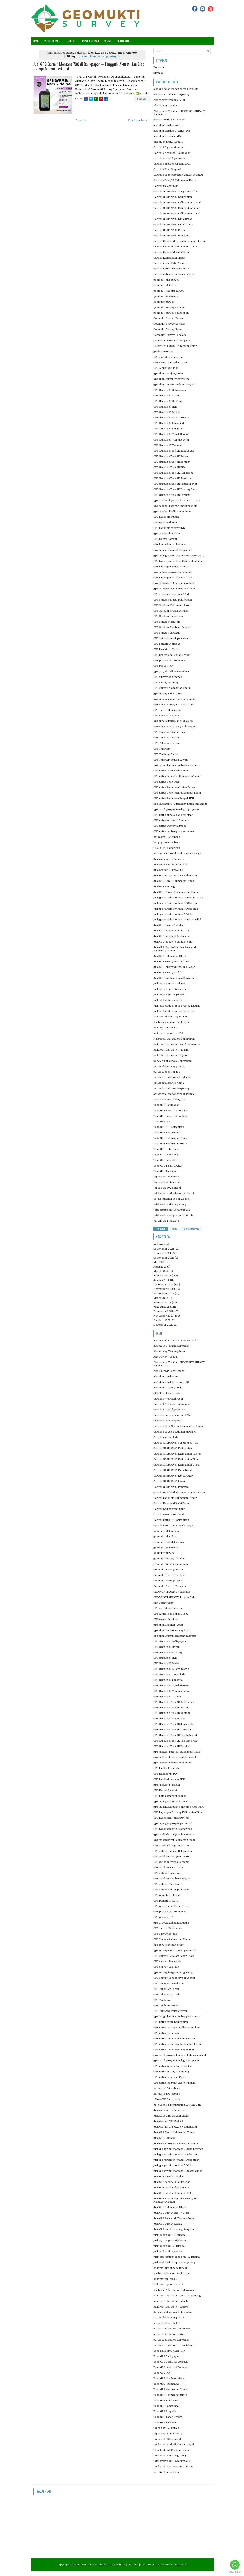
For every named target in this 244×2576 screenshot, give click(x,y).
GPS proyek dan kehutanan (169, 660)
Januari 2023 (161, 1280)
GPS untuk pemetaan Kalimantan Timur (177, 792)
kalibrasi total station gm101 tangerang (177, 1044)
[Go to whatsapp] (235, 2565)
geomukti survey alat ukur (169, 307)
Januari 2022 (161, 1306)
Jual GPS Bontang (164, 886)
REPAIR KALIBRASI (90, 41)
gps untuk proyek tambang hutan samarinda (180, 803)
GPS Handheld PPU (165, 522)
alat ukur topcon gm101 (167, 136)
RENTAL (107, 41)
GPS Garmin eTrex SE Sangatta (172, 478)
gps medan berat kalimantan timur (174, 588)
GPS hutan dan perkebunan (169, 544)
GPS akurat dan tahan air (168, 357)
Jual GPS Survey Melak (167, 972)
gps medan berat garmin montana (173, 583)
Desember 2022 (163, 1284)
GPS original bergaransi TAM (171, 594)
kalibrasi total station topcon (170, 1055)
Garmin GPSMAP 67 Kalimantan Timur (176, 208)
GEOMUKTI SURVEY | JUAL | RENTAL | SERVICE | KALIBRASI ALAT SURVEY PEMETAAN (133, 2564)
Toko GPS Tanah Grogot (167, 1165)
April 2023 (160, 1266)
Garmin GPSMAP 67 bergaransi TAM (175, 191)
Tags (174, 1228)
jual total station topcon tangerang (174, 1011)
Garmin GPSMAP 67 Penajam (171, 235)
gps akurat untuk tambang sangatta (174, 384)
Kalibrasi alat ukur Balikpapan (171, 1022)
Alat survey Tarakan (165, 105)
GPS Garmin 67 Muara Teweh (171, 417)
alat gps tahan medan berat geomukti (175, 88)
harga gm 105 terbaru (166, 836)
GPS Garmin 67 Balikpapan (169, 390)
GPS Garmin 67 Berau (166, 395)
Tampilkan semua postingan (101, 56)
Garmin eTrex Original (167, 169)
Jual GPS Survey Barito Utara (171, 961)
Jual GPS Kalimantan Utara (169, 956)
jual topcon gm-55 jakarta (169, 994)
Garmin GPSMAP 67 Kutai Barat (172, 218)
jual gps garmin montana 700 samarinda (177, 919)
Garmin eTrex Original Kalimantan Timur (178, 174)
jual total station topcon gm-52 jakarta (176, 1005)
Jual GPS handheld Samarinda (171, 936)
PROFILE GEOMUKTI (53, 41)
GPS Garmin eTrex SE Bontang (171, 461)
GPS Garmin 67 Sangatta (168, 428)
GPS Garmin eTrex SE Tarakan (171, 494)
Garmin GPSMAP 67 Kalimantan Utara (176, 213)
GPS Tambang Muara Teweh (170, 759)
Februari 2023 (162, 1275)
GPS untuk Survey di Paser (169, 825)
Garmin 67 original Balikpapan (171, 152)
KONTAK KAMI (123, 41)
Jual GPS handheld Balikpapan (171, 930)
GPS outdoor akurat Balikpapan (172, 599)
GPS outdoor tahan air (166, 621)
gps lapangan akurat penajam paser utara (178, 555)
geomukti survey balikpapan (171, 312)
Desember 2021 (163, 1311)
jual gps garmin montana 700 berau (175, 903)
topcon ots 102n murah (167, 1187)
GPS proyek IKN (163, 665)
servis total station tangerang (171, 1088)
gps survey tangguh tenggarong (173, 721)
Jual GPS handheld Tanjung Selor (173, 941)
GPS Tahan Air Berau (166, 737)
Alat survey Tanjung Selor (169, 100)
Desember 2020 (163, 1324)
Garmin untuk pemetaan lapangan (173, 274)
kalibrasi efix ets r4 (165, 1027)
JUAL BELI (72, 41)
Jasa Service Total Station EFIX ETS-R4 (177, 853)
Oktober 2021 (161, 1320)
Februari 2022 (162, 1302)
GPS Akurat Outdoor (165, 367)
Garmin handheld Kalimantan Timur (175, 246)
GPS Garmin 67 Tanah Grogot (171, 434)
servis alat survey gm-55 (168, 1066)
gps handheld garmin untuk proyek (175, 506)
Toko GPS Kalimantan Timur (170, 1138)
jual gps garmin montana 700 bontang (176, 908)
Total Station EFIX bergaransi (171, 1198)
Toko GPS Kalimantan (166, 1132)
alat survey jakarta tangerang (171, 94)
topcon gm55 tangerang (168, 1182)
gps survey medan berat (168, 693)
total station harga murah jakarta (173, 1215)
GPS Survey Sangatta (166, 715)
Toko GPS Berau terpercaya (170, 1110)
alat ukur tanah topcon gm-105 (171, 130)
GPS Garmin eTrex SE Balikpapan (173, 450)
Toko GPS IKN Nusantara (168, 1126)
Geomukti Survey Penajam (169, 334)
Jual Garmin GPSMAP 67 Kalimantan (175, 875)
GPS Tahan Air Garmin (166, 743)
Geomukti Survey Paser (168, 329)
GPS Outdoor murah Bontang (171, 610)
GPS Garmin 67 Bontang (167, 401)
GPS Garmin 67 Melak (166, 412)
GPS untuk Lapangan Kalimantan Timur (177, 776)
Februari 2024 (162, 1253)
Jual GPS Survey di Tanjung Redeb (174, 966)
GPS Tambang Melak (165, 754)
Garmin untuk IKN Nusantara (171, 268)
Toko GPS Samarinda (166, 1154)
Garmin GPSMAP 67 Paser (169, 230)
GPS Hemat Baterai (165, 539)
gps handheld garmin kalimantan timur (177, 500)
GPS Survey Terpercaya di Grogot (174, 726)
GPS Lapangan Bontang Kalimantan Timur (178, 561)
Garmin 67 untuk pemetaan (169, 158)
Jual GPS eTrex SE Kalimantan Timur (175, 892)
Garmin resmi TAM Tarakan (170, 263)
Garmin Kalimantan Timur (169, 257)
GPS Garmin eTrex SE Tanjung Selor (175, 489)
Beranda (81, 120)
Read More (142, 99)
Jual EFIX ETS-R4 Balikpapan (171, 864)
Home (36, 41)
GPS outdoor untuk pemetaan (171, 638)
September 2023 (163, 1257)
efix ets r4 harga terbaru (168, 141)
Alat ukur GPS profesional (169, 119)
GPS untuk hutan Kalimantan (170, 770)
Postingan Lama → (139, 120)
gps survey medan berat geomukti (174, 699)
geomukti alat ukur (165, 285)
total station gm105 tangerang (171, 1209)
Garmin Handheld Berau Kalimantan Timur (179, 241)
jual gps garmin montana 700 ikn (173, 914)
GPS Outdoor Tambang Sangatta (172, 627)
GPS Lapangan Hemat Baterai (171, 566)
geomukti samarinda (165, 296)
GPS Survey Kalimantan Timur (171, 687)
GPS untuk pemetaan (166, 781)
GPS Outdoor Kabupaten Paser (172, 605)
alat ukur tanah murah (166, 125)
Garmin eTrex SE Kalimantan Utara (174, 180)
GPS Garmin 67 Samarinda (169, 423)
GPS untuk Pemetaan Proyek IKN (173, 798)
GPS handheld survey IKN (169, 527)
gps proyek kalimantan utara (171, 671)
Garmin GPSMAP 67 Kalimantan (172, 197)
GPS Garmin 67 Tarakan (167, 445)
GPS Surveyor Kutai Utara (169, 732)
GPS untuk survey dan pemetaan (173, 814)
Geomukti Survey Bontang (169, 323)
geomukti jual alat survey (168, 290)
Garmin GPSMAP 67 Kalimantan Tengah (177, 202)
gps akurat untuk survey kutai (171, 379)
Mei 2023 (159, 1262)
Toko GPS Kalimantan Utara (170, 1143)
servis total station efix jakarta (171, 1077)
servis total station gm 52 (168, 1082)
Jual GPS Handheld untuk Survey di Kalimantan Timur (175, 949)
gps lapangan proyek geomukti (172, 572)
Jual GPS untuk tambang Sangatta (173, 978)
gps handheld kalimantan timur (172, 511)
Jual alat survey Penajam (168, 859)
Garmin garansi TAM (165, 185)
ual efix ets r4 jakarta (166, 1220)
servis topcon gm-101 (166, 1071)
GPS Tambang (161, 748)
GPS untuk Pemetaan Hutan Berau (174, 787)
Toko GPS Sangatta (164, 1160)
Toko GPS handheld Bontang (170, 1116)
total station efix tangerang (169, 1204)
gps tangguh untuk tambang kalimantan (177, 765)
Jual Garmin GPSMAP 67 (168, 869)
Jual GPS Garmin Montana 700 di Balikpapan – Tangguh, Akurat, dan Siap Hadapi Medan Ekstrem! (88, 66)
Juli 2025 (159, 1244)
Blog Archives (191, 1228)
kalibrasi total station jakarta (170, 1049)
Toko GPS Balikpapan (166, 1105)
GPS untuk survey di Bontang (171, 820)
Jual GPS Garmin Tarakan (168, 925)
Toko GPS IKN (162, 1121)
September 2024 (163, 1248)
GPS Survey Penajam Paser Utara (173, 704)
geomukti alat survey (166, 279)
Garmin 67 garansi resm (168, 147)
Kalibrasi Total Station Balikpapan (174, 1038)
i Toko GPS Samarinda (166, 848)
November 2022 (163, 1288)
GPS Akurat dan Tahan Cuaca (170, 362)
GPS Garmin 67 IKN (165, 406)
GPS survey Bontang (165, 682)
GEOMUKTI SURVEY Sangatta (171, 340)
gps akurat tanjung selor (168, 373)
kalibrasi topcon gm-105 (168, 1033)
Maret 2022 (160, 1297)
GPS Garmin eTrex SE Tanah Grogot (175, 483)
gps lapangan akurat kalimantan (172, 550)
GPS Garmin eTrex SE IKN (169, 467)
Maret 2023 (160, 1271)
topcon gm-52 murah (166, 1176)
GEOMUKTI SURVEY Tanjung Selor (175, 345)
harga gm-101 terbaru (166, 842)
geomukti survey (163, 301)
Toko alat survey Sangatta (169, 1099)
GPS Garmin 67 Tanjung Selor (171, 439)
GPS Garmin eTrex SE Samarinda (173, 472)
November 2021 (163, 1315)
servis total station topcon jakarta (174, 1093)
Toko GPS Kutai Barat (166, 1149)
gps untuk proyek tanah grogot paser (176, 809)
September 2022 (163, 1293)
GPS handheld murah (166, 516)
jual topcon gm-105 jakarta (169, 989)
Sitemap (158, 72)
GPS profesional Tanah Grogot (171, 654)
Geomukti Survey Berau (168, 318)
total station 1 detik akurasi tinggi (173, 1193)
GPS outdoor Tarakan (166, 632)
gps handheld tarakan (166, 533)
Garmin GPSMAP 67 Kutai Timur (173, 224)
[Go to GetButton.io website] (235, 2572)
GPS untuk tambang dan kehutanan (174, 831)
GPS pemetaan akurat (166, 643)
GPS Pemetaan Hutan (166, 649)
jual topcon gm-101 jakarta (169, 983)
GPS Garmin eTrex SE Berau (170, 456)
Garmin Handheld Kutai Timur (171, 252)
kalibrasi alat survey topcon (170, 1016)
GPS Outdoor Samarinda (168, 616)
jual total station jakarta (167, 1000)
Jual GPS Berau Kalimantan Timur (174, 881)
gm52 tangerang (163, 351)
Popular (161, 1228)
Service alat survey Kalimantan (172, 1060)
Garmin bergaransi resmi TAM (172, 163)
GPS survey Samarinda (167, 710)
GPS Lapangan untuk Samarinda (172, 577)
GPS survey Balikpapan (167, 676)
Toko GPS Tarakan (164, 1171)
